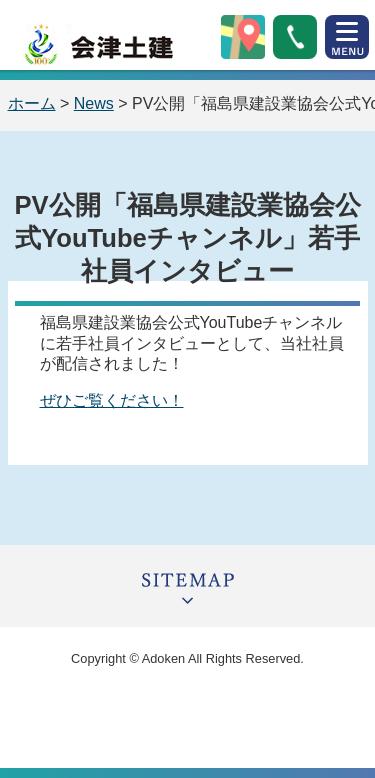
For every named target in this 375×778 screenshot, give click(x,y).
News (94, 103)
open (347, 37)
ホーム (32, 103)
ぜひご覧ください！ (112, 400)
